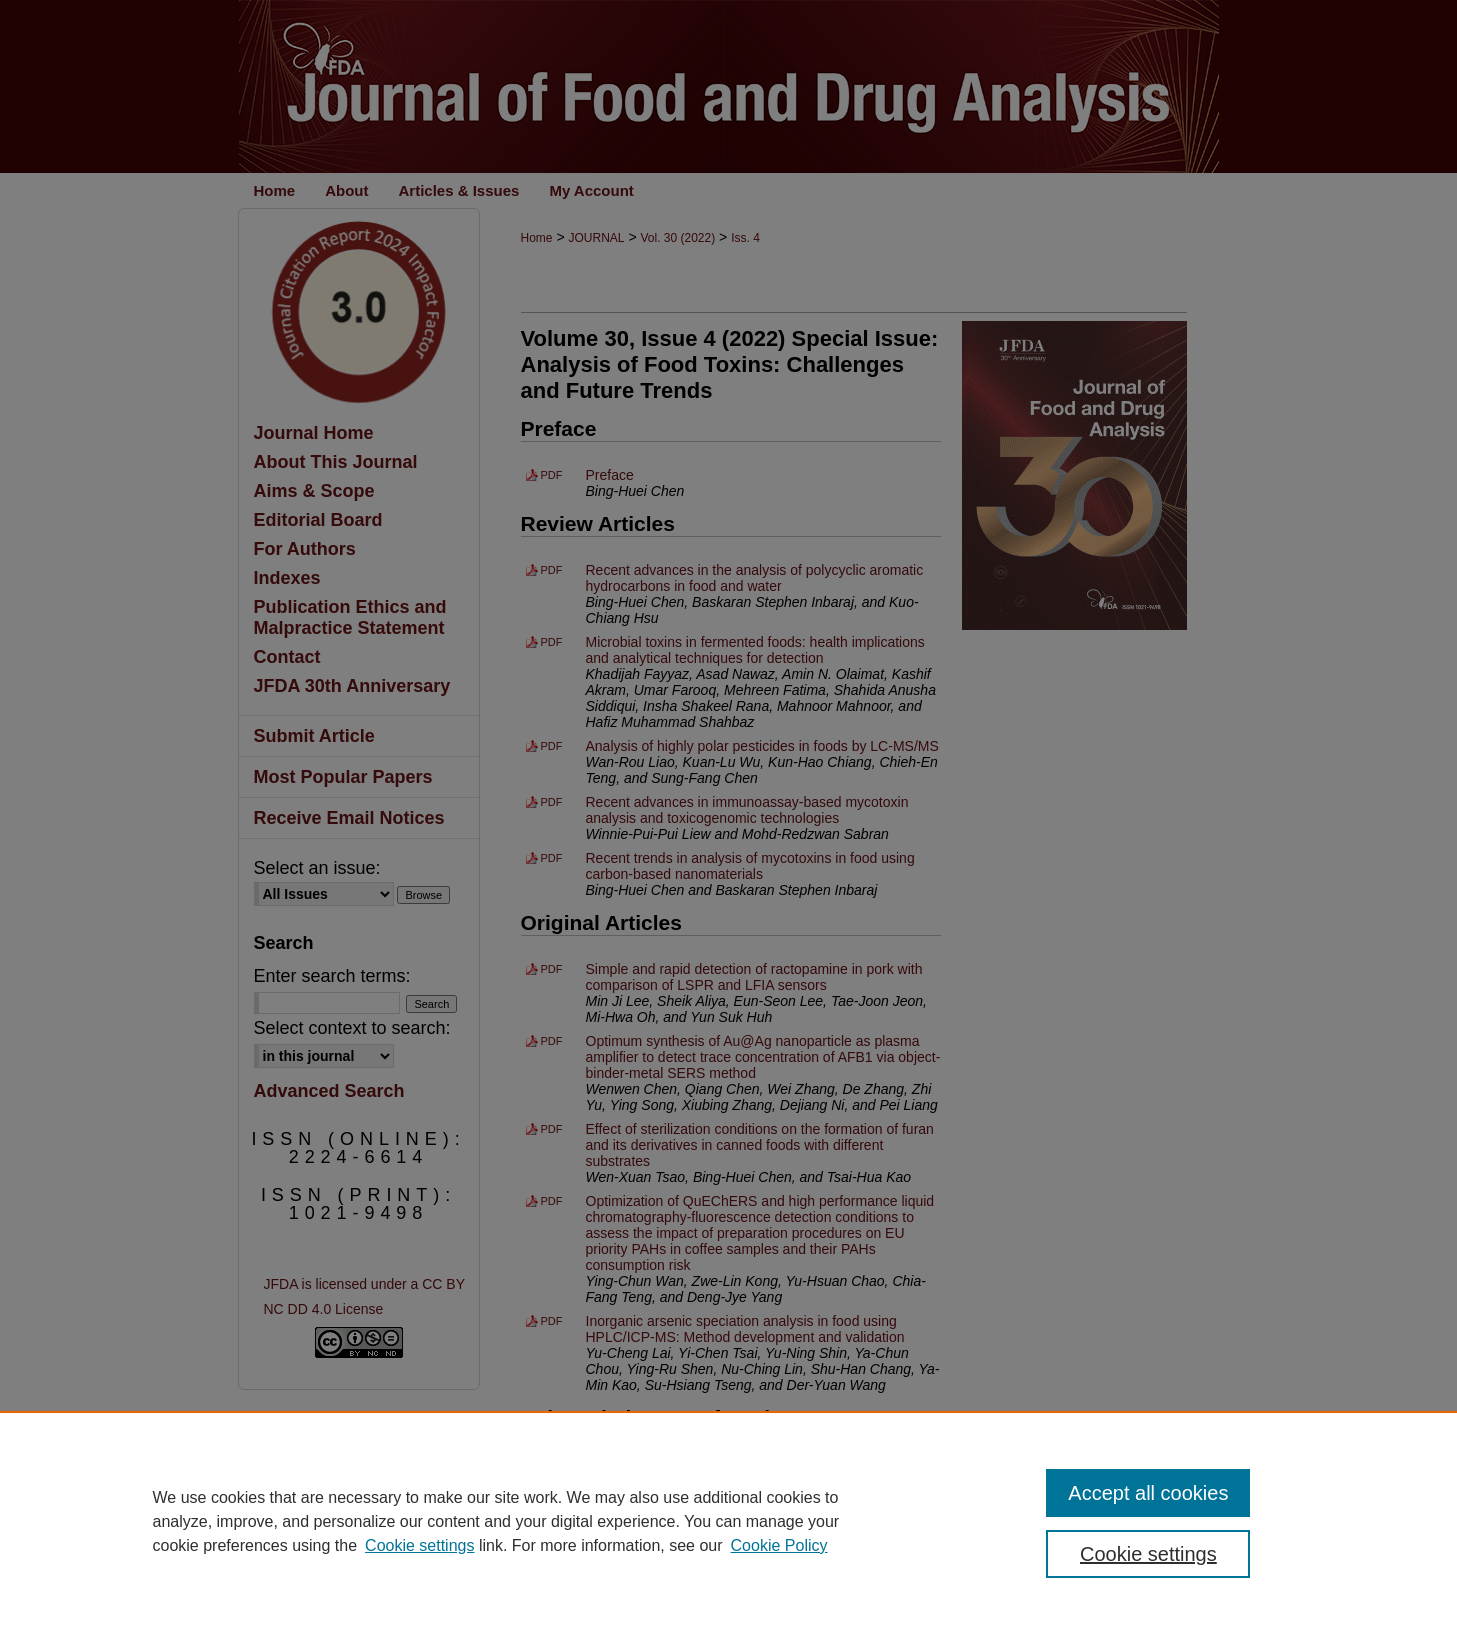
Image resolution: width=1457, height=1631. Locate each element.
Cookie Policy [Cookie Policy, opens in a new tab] (779, 1545)
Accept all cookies (1148, 1493)
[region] (728, 1521)
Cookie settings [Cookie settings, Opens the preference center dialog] (1148, 1554)
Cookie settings (419, 1545)
